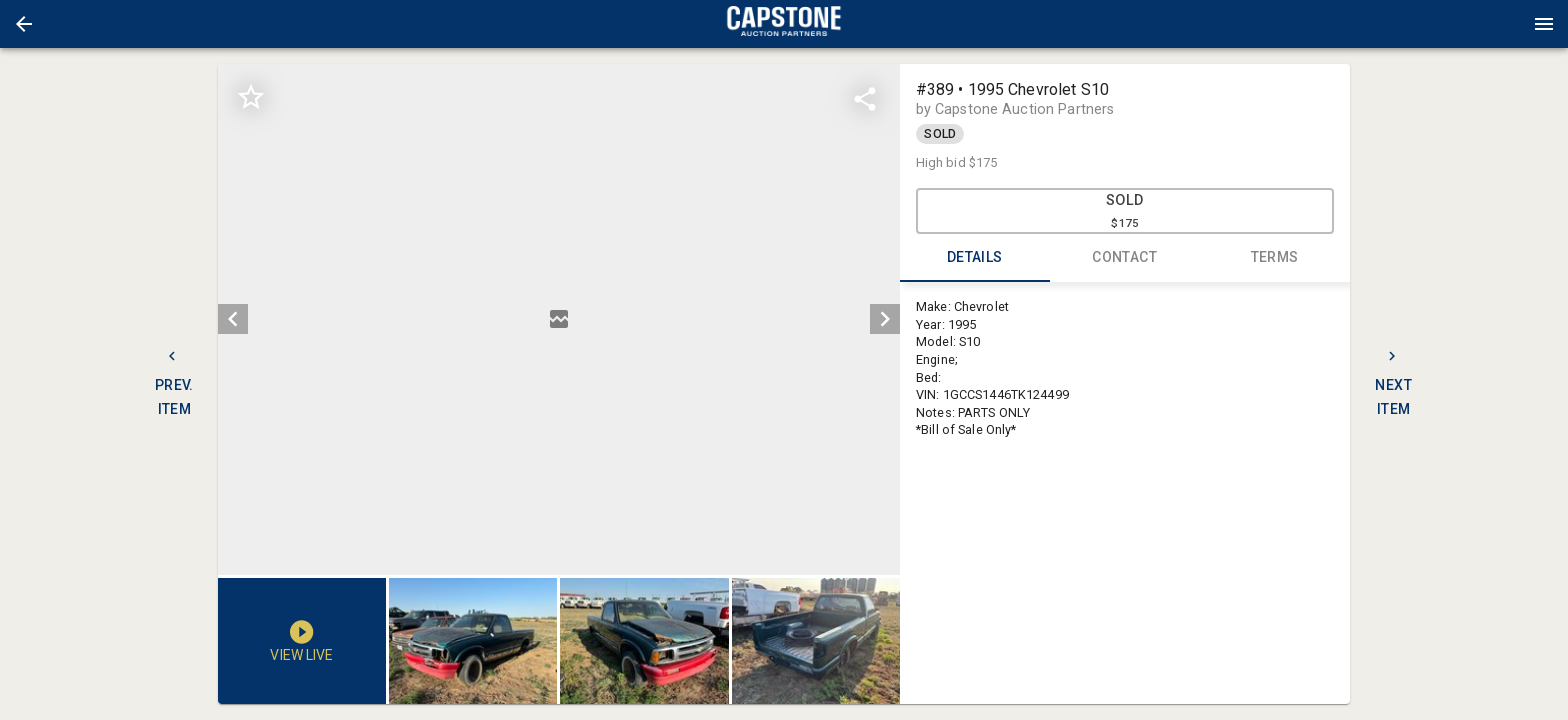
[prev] (233, 319)
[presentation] (784, 24)
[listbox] (558, 319)
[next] (885, 319)
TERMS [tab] (1275, 258)
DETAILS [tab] (975, 258)
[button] (24, 24)
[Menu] (1544, 24)
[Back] (24, 24)
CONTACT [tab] (1125, 258)
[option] (558, 319)
